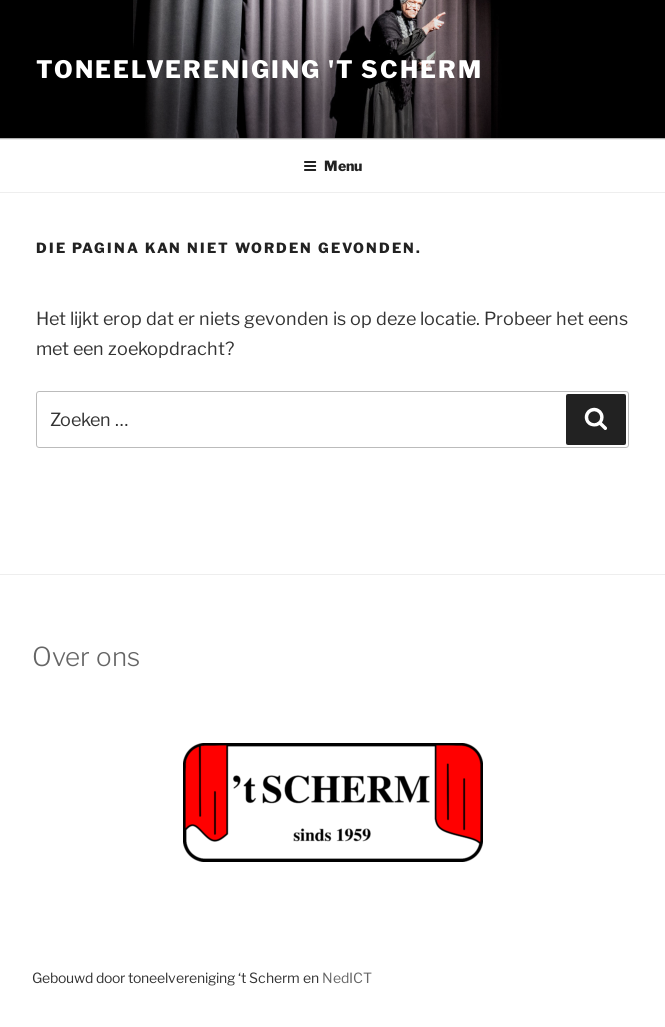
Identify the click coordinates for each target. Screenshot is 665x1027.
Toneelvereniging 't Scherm (259, 69)
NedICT (347, 977)
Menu (332, 165)
